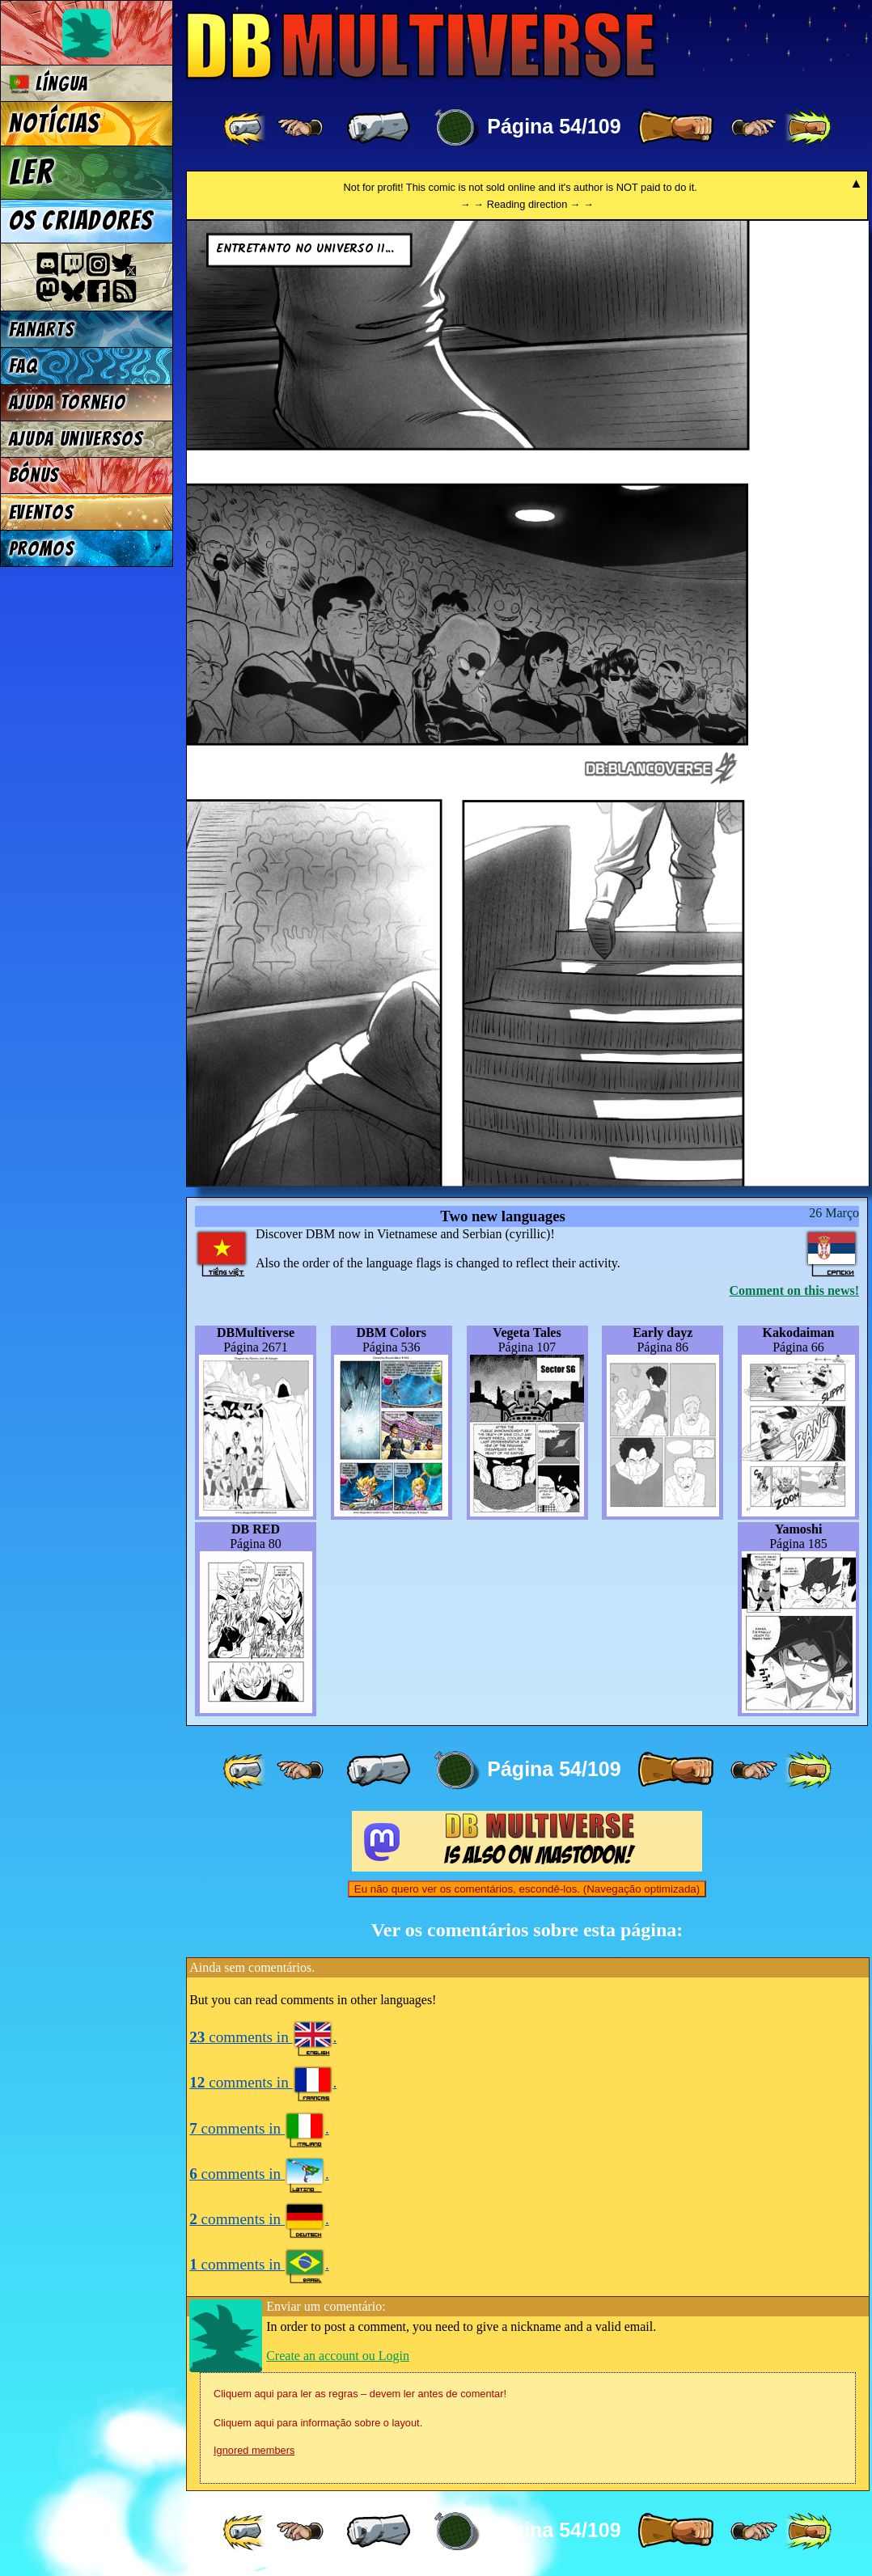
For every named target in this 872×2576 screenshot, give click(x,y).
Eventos (41, 512)
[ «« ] (246, 128)
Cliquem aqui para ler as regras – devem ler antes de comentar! (360, 2394)
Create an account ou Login (337, 2355)
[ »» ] (808, 128)
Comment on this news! (794, 1290)
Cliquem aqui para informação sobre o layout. (318, 2423)
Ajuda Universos (76, 439)
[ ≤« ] (300, 128)
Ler (31, 172)
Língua (49, 84)
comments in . (263, 2036)
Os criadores (81, 221)
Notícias (54, 123)
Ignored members (254, 2450)
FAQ (23, 366)
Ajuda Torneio (67, 402)
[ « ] (378, 127)
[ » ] (675, 127)
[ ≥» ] (754, 128)
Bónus (34, 475)
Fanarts (42, 329)
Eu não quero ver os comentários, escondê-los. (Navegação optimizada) (527, 1889)
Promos (42, 549)
